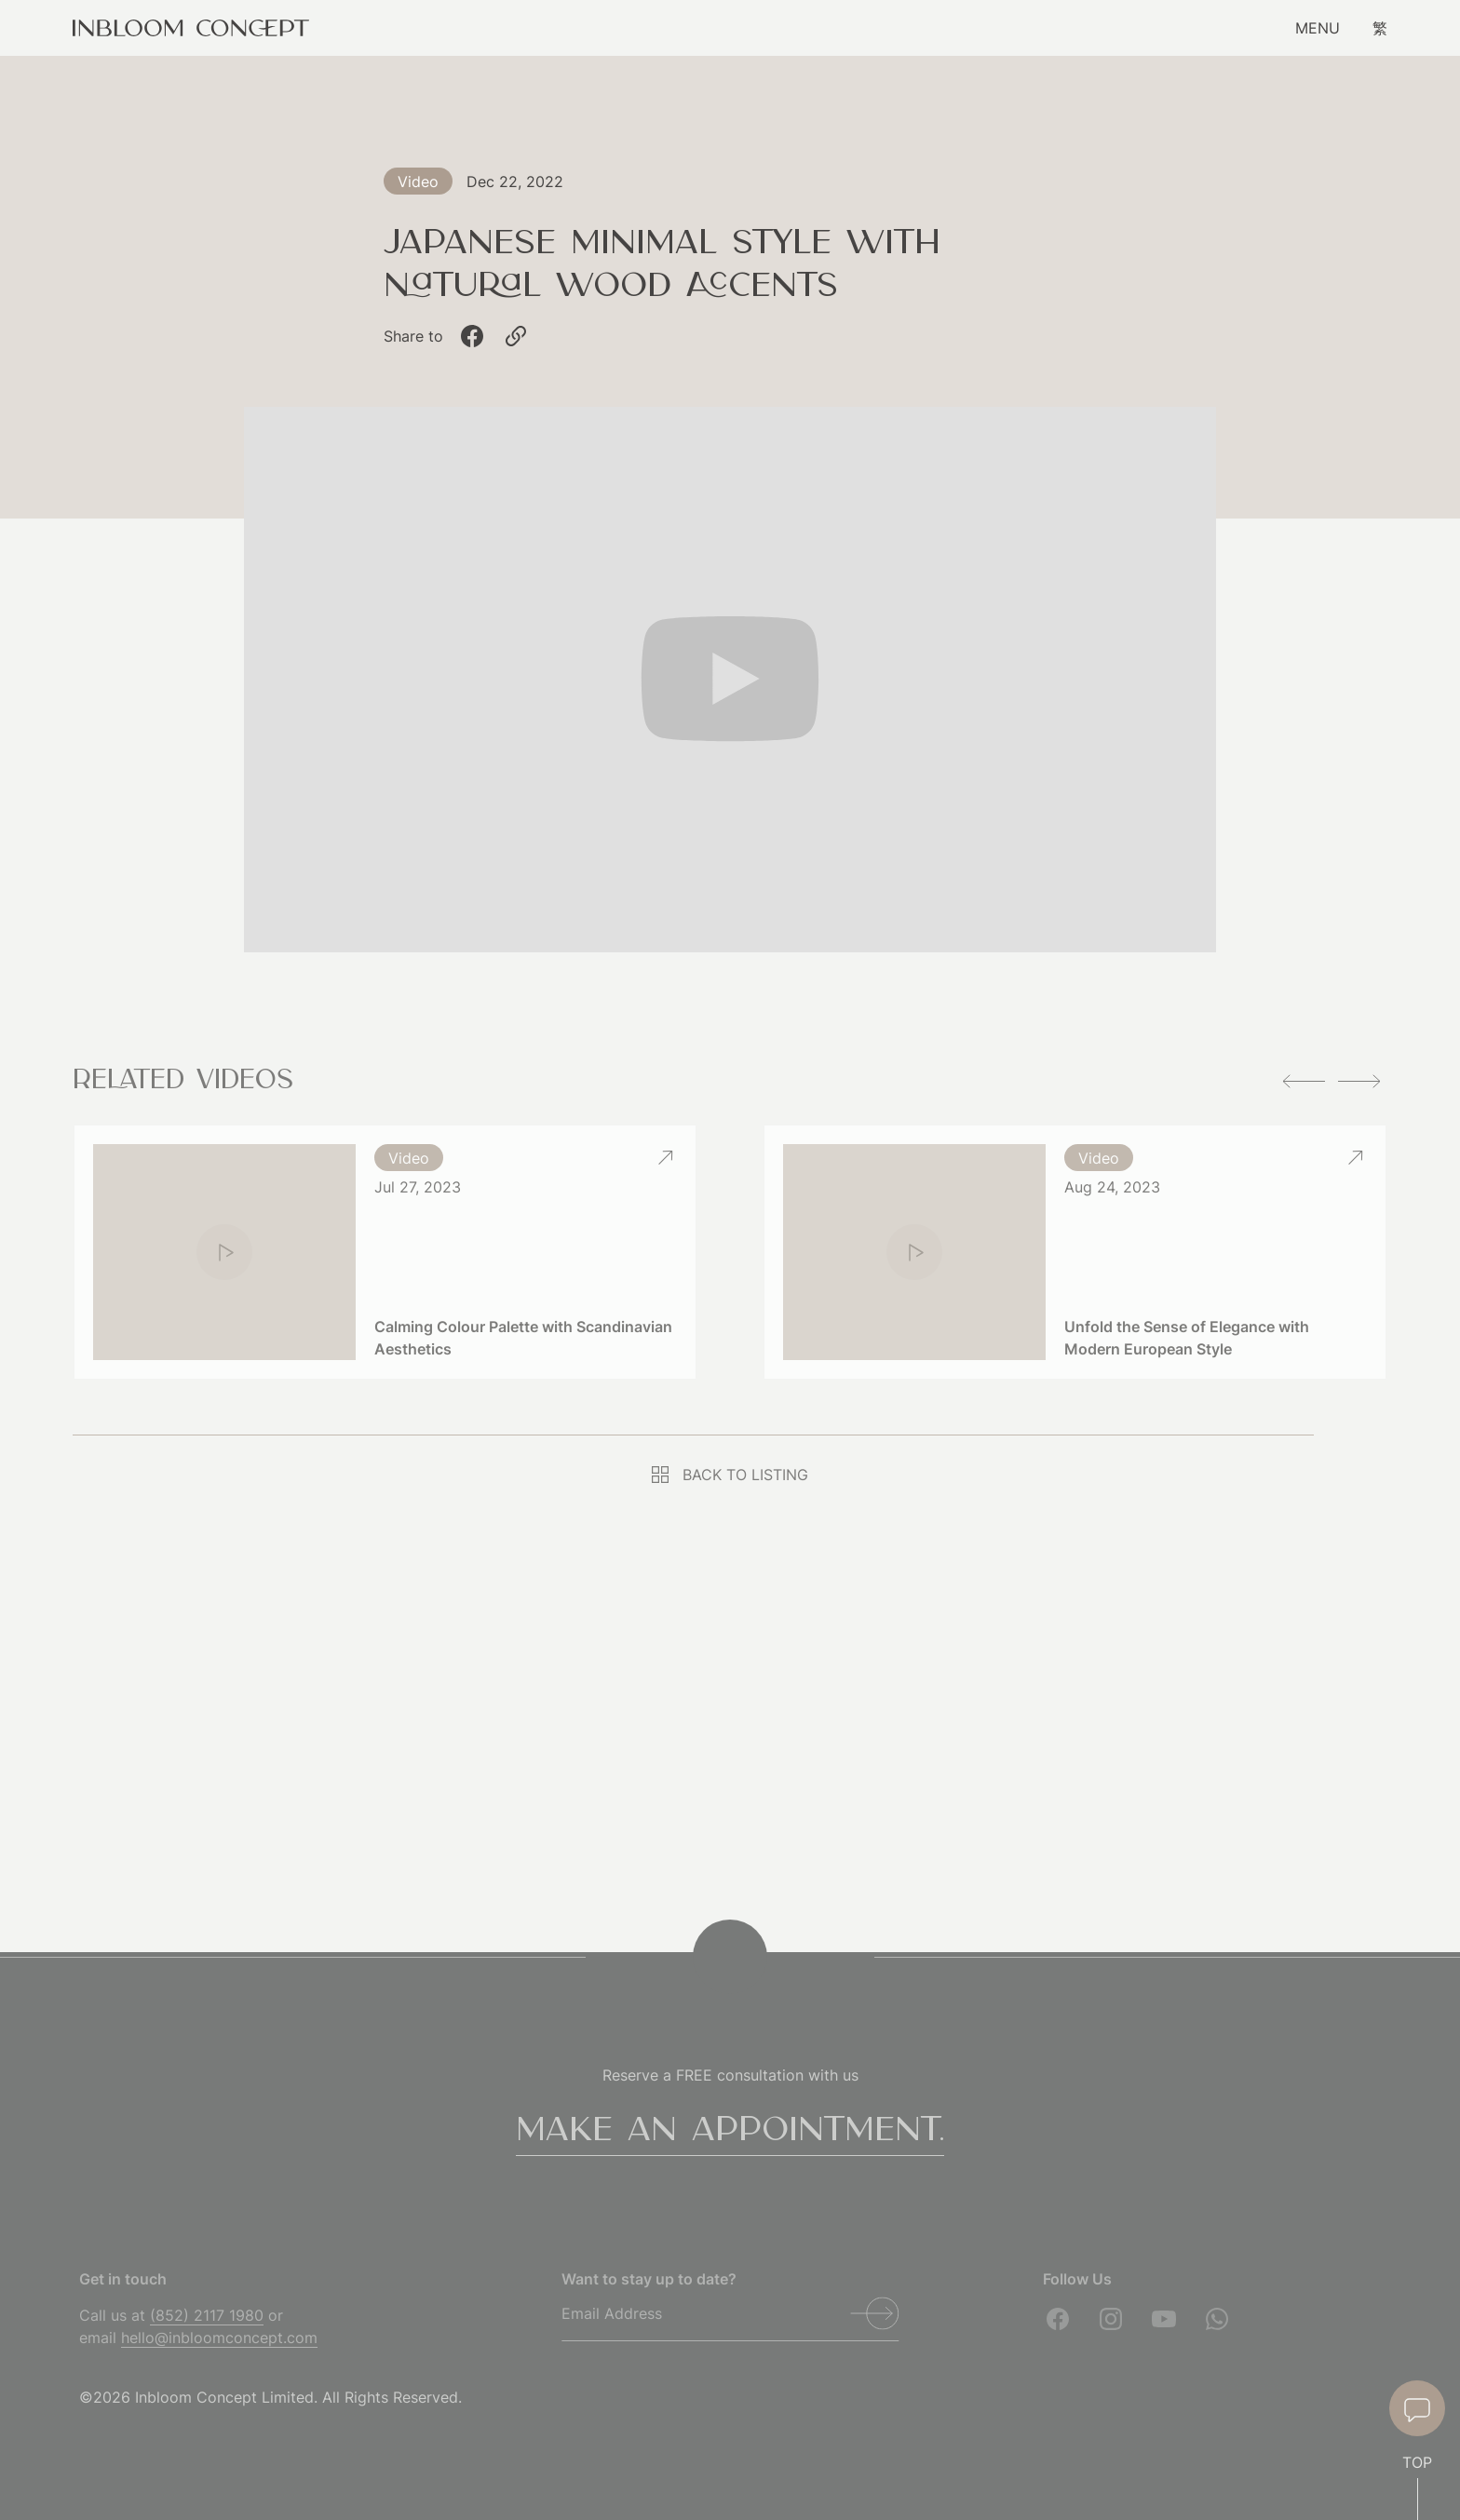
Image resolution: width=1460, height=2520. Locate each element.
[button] (1304, 1081)
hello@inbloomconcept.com (219, 2337)
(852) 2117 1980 (207, 2315)
